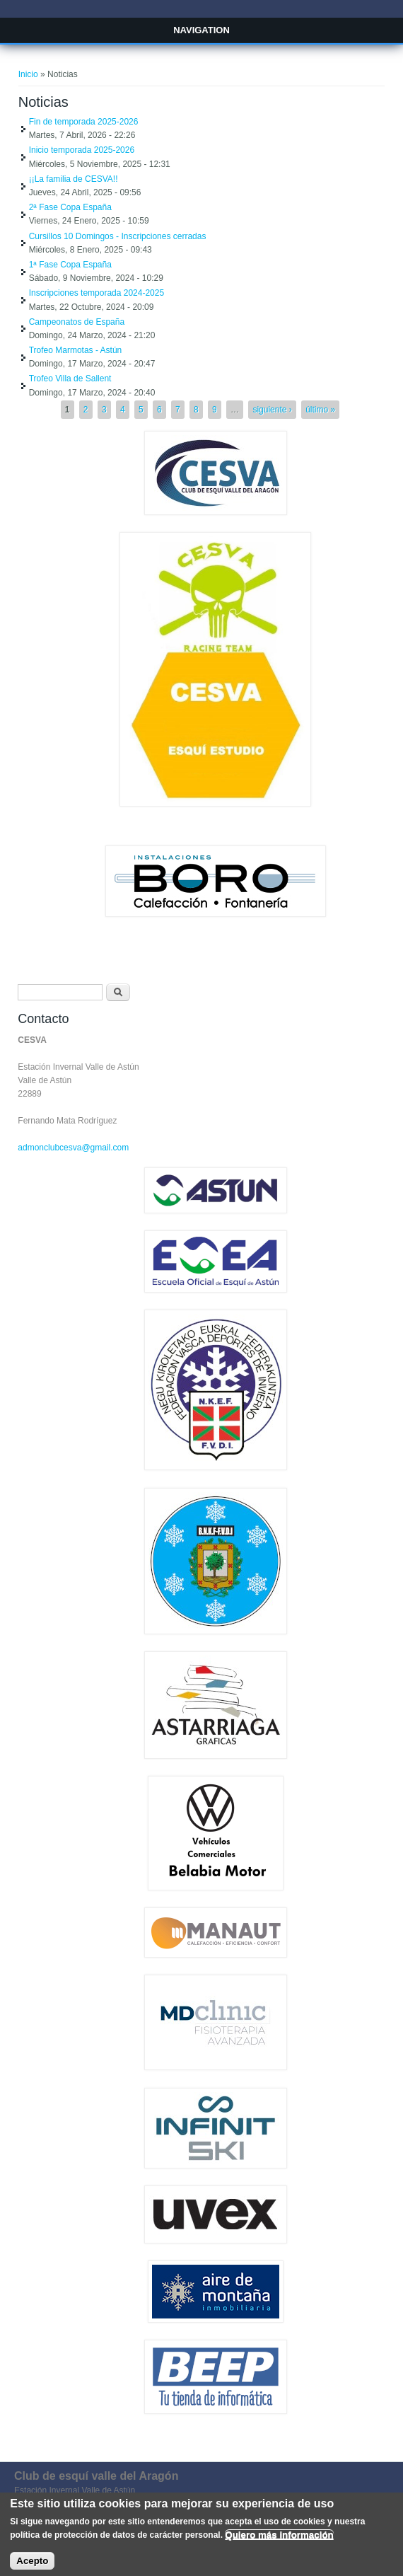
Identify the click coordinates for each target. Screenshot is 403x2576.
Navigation (201, 30)
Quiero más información (279, 2541)
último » (320, 410)
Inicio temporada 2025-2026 (81, 150)
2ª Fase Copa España (70, 207)
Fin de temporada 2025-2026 (84, 122)
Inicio (28, 74)
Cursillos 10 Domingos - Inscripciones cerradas (117, 236)
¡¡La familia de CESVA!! (73, 179)
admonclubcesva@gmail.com (73, 1148)
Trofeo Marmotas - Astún (75, 350)
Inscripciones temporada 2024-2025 (96, 293)
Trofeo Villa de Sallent (70, 378)
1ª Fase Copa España (70, 265)
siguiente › (271, 410)
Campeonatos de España (76, 322)
